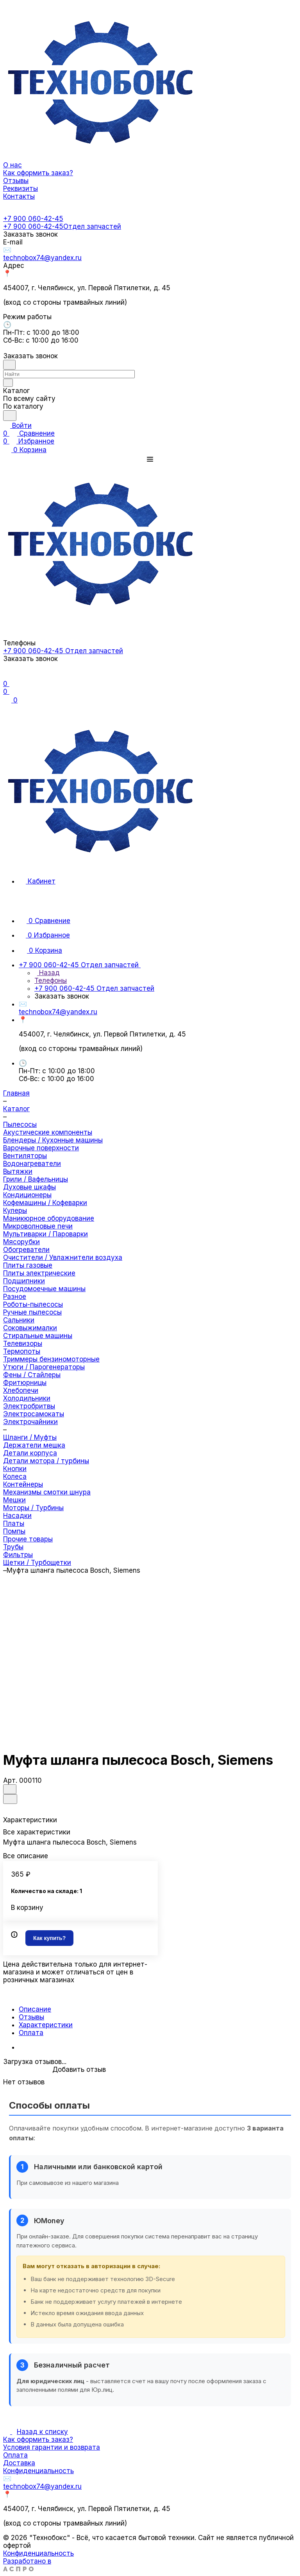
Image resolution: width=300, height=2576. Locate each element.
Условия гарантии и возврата (51, 2447)
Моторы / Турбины (33, 1508)
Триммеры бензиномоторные (51, 1359)
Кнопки (15, 1469)
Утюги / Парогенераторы (44, 1367)
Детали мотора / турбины (46, 1461)
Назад (47, 973)
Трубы (13, 1547)
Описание (35, 2009)
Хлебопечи (20, 1390)
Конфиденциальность (38, 2471)
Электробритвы (29, 1406)
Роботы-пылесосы (33, 1304)
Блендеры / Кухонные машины (53, 1140)
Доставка (19, 2463)
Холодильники (26, 1398)
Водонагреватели (32, 1164)
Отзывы (31, 2017)
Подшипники (24, 1281)
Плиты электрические (39, 1273)
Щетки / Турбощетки (37, 1562)
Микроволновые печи (38, 1226)
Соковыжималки (30, 1328)
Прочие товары (28, 1539)
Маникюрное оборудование (48, 1218)
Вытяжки (17, 1171)
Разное (14, 1297)
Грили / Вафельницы (35, 1179)
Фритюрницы (24, 1383)
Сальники (18, 1320)
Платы (13, 1523)
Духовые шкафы (29, 1187)
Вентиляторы (25, 1156)
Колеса (15, 1476)
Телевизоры (22, 1343)
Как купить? (49, 1938)
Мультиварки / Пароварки (45, 1234)
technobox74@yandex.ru (42, 258)
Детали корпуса (30, 1453)
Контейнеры (23, 1484)
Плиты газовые (27, 1265)
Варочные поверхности (41, 1148)
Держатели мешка (34, 1445)
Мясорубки (21, 1242)
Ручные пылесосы (32, 1312)
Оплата (31, 2033)
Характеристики (46, 2025)
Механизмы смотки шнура (47, 1492)
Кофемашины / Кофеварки (45, 1203)
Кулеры (15, 1210)
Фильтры (18, 1555)
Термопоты (21, 1351)
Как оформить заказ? (38, 2439)
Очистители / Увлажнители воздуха (62, 1257)
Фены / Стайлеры (32, 1375)
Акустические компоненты (47, 1132)
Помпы (14, 1531)
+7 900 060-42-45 (33, 219)
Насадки (17, 1516)
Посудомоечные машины (44, 1289)
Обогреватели (26, 1250)
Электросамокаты (33, 1414)
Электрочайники (30, 1422)
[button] (150, 459)
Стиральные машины (37, 1336)
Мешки (14, 1500)
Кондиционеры (27, 1195)
